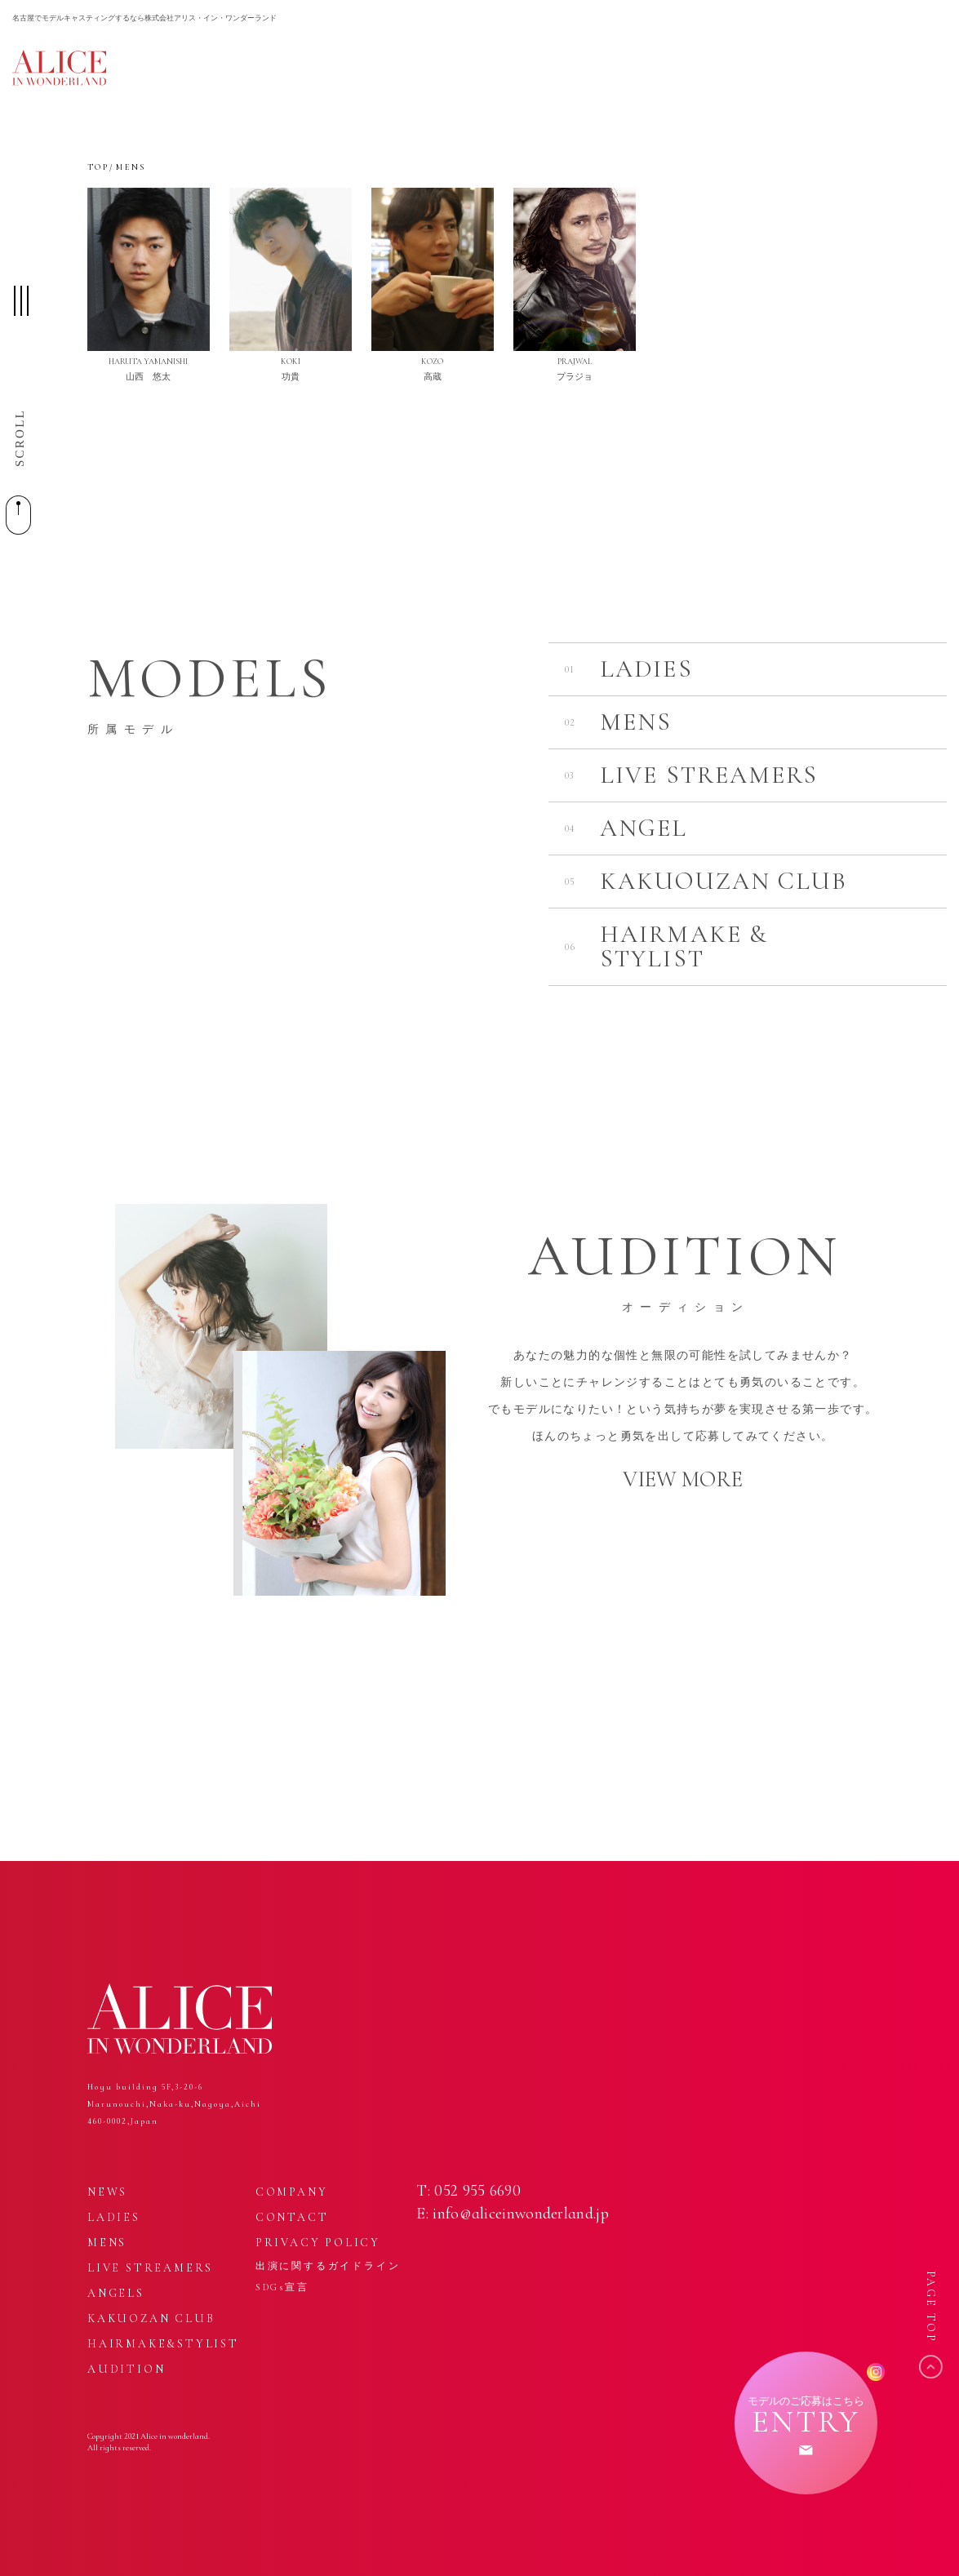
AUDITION (126, 2369)
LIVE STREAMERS (150, 2268)
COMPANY (291, 2192)
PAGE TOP (931, 2307)
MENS (107, 2243)
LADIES (113, 2217)
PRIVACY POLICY (317, 2243)
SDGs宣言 (282, 2287)
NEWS (107, 2192)
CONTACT (292, 2217)
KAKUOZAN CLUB (151, 2318)
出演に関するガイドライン (328, 2266)
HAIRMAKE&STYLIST (163, 2344)
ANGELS (115, 2293)
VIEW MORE (683, 1479)
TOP (98, 167)
